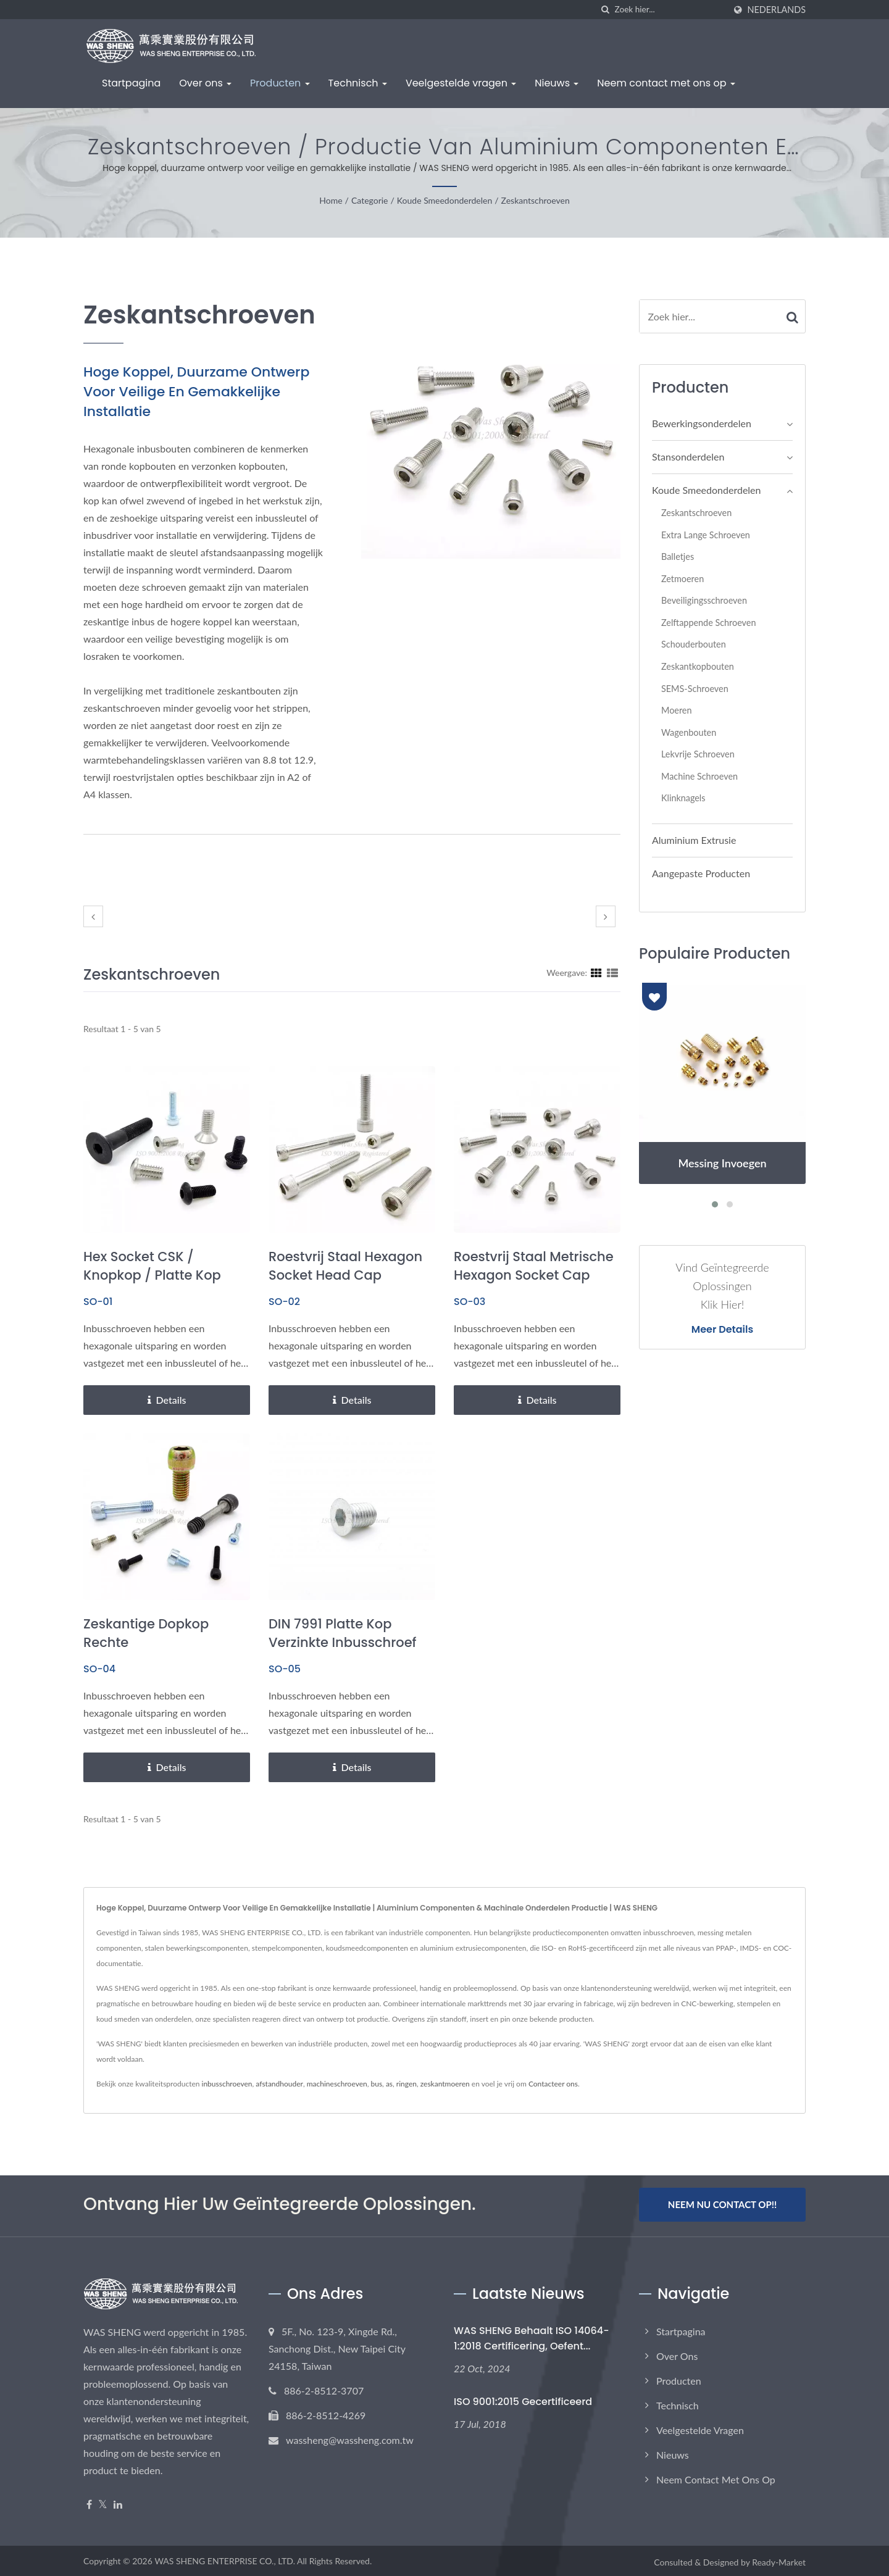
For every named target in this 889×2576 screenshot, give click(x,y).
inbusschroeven (227, 2083)
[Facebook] (89, 2502)
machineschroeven (337, 2083)
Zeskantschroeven (535, 200)
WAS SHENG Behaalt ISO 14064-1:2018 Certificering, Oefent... (531, 2336)
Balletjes (677, 556)
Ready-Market (779, 2559)
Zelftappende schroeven (708, 622)
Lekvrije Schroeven (698, 754)
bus (376, 2083)
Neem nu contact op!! (722, 2204)
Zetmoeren (682, 578)
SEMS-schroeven (694, 688)
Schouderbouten (693, 644)
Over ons (205, 83)
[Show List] (612, 972)
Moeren (676, 710)
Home (330, 200)
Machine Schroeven (699, 776)
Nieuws (556, 83)
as (389, 2083)
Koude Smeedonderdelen (444, 200)
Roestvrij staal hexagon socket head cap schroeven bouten (345, 1275)
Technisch (357, 83)
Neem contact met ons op (666, 83)
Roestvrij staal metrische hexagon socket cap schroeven (534, 1275)
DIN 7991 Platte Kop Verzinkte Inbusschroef (343, 1633)
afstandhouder (279, 2083)
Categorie (369, 200)
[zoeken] (605, 9)
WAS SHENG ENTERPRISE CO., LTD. (224, 2558)
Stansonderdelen (688, 456)
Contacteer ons (553, 2083)
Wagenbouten (688, 732)
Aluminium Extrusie (694, 840)
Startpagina (131, 83)
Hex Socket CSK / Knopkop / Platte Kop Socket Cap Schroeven (157, 1275)
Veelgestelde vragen (461, 83)
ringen (406, 2083)
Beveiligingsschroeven (704, 600)
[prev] (93, 916)
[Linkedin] (118, 2502)
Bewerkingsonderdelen (701, 423)
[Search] (670, 9)
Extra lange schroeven (705, 535)
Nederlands (777, 10)
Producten (280, 83)
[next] (606, 916)
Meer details (722, 1329)
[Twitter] (102, 2502)
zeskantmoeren (445, 2083)
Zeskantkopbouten (697, 666)
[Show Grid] (596, 972)
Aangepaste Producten (701, 873)
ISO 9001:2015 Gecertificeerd (523, 2399)
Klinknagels (683, 798)
